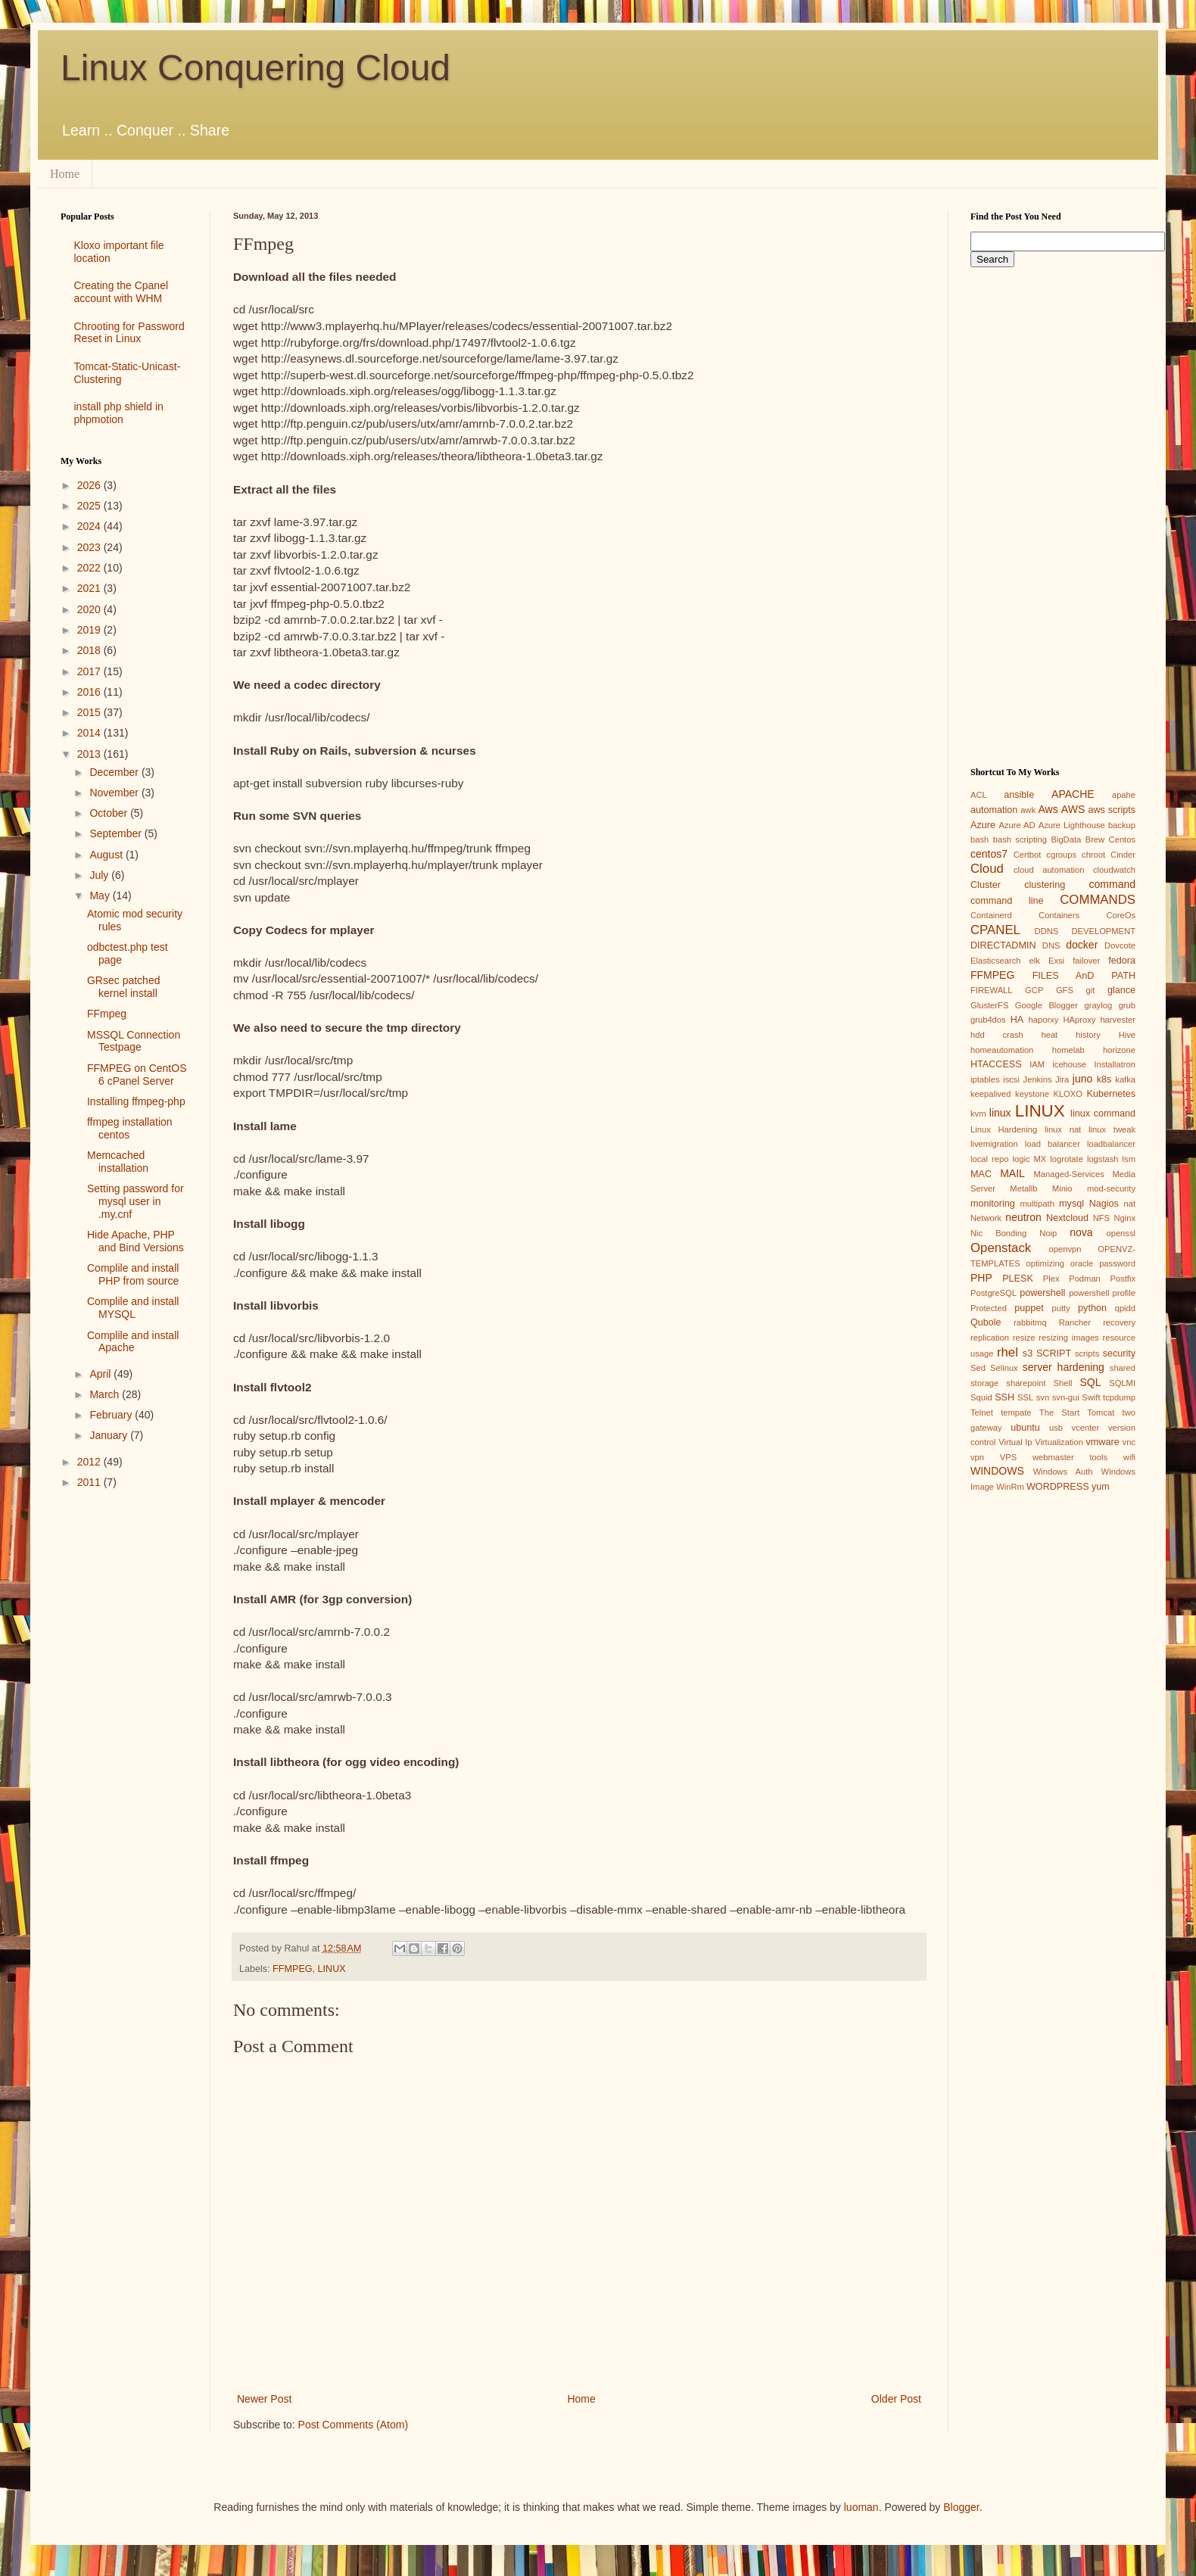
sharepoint (1025, 1383)
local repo (989, 1158)
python (1092, 1308)
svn (1042, 1397)
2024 (90, 526)
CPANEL (995, 930)
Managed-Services (1068, 1174)
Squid (981, 1397)
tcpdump (1119, 1397)
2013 (90, 754)
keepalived (990, 1093)
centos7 (989, 854)
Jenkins (1037, 1079)
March (105, 1394)
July (100, 875)
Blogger (961, 2507)
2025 (90, 506)
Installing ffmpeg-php (136, 1101)
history (1088, 1034)
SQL (1090, 1382)
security (1119, 1353)
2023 (90, 547)
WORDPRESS (1057, 1486)
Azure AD (1016, 825)
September (116, 833)
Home (64, 173)
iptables (985, 1079)
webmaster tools (1069, 1457)
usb (1056, 1427)
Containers (1059, 915)
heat (1049, 1034)
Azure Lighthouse (1072, 825)
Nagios (1104, 1203)
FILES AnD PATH (1083, 975)
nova (1081, 1232)
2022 (90, 568)
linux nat (1063, 1129)
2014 (90, 733)
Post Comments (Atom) (353, 2425)
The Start (1059, 1412)
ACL (978, 794)
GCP (1034, 990)
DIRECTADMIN (1003, 945)
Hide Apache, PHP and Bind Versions (135, 1241)
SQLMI (1122, 1383)
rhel (1007, 1352)
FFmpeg (106, 1014)
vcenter (1086, 1427)
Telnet (981, 1412)
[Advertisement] (124, 1741)
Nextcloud (1067, 1218)
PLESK (1017, 1278)
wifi (1129, 1457)
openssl (1120, 1233)
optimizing (1045, 1263)
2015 (90, 712)
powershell (1042, 1293)
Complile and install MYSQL (133, 1307)
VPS (1008, 1457)
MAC (981, 1174)
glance (1121, 990)
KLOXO (1067, 1093)
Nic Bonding (998, 1233)
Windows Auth (1063, 1471)
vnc (1129, 1442)
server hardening (1063, 1367)
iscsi (1011, 1079)
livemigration (994, 1143)
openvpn (1065, 1249)
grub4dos (988, 1019)
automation (993, 810)
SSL (1025, 1397)
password (1117, 1263)
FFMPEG (292, 1969)
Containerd (991, 915)
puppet (1029, 1308)
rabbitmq (1030, 1322)
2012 (90, 1462)
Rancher (1075, 1322)
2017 (90, 671)
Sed (978, 1367)
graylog (1098, 1005)
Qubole (985, 1322)
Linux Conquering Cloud (255, 68)
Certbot (1028, 854)
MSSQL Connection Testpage (133, 1041)
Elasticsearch (995, 960)
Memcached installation (117, 1161)
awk (1028, 810)
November (115, 793)
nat (1129, 1203)
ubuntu (1025, 1427)
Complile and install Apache (133, 1341)
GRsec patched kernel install (123, 986)
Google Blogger (1046, 1005)
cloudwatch (1114, 869)
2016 (90, 692)
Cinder (1122, 854)
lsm (1129, 1158)
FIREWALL (991, 990)
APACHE (1073, 794)
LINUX (332, 1969)
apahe (1123, 794)
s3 (1027, 1353)
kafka (1125, 1079)
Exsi (1056, 960)
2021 (90, 588)
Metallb (1023, 1188)
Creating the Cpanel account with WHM (121, 291)
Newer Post (264, 2399)
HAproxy (1079, 1019)
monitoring (992, 1203)
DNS (1051, 945)
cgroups (1061, 854)
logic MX (1029, 1158)
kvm (978, 1113)
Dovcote (1119, 945)
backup (1121, 825)
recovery (1119, 1322)
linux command (1102, 1113)
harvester (1117, 1019)
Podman (1085, 1278)
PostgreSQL (993, 1292)
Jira (1062, 1079)
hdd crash (996, 1034)
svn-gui (1065, 1397)
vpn (977, 1457)
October (109, 813)
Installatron (1114, 1064)
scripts (1087, 1353)
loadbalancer (1111, 1143)
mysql (1071, 1203)
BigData (1066, 839)
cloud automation (1049, 869)
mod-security (1111, 1188)
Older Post (896, 2399)
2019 (90, 630)
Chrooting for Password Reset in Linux (129, 332)
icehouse (1069, 1064)
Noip (1048, 1233)
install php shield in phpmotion (119, 412)
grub (1127, 1005)
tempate (1016, 1412)
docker (1082, 945)
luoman (861, 2507)
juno (1082, 1079)
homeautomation (1001, 1049)
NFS (1101, 1218)
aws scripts (1111, 810)
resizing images (1068, 1337)
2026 (90, 485)
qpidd (1125, 1308)
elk (1034, 960)
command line (1007, 901)
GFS (1064, 990)
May (100, 895)
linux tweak (1112, 1129)
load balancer (1052, 1143)
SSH (1004, 1397)
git (1090, 990)
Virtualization (1059, 1442)
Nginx (1124, 1218)
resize (1024, 1337)
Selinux (1004, 1367)
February (112, 1415)
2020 (90, 609)
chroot (1093, 854)
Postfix (1122, 1278)
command (1112, 884)
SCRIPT (1053, 1353)
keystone (1032, 1093)
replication (989, 1337)
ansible (1019, 795)
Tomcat (1100, 1412)
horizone (1119, 1049)
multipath (1037, 1203)
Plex (1051, 1278)
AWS (1073, 809)
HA (1017, 1019)
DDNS (1047, 931)
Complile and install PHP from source (133, 1274)
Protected (988, 1308)
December (115, 772)
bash (979, 839)
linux (1000, 1113)
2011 (90, 1482)
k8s (1104, 1079)
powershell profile (1102, 1292)
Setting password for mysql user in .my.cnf (135, 1201)
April (101, 1374)
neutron (1023, 1217)
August (107, 855)
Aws (1047, 809)
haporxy (1044, 1019)
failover (1086, 960)
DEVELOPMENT (1103, 931)
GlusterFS (989, 1005)
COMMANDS (1097, 899)
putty (1061, 1308)
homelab (1068, 1049)
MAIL (1012, 1173)
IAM (1037, 1064)
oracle (1081, 1263)
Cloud (987, 868)
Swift (1091, 1397)
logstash (1103, 1158)
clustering (1044, 885)
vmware (1103, 1442)
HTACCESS (996, 1064)
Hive (1127, 1034)
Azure (982, 825)
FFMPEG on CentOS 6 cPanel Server (136, 1074)
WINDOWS (997, 1471)
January (109, 1435)
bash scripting (1020, 839)
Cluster (985, 885)
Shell (1063, 1383)
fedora (1121, 960)
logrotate (1066, 1158)
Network (985, 1218)
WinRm (1010, 1486)
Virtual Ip (1015, 1442)
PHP (981, 1278)
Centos (1122, 839)
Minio (1062, 1188)
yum (1101, 1486)
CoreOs (1120, 915)
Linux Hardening (1003, 1129)
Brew (1095, 839)
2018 (90, 650)
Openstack (1000, 1248)
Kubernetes (1111, 1094)
